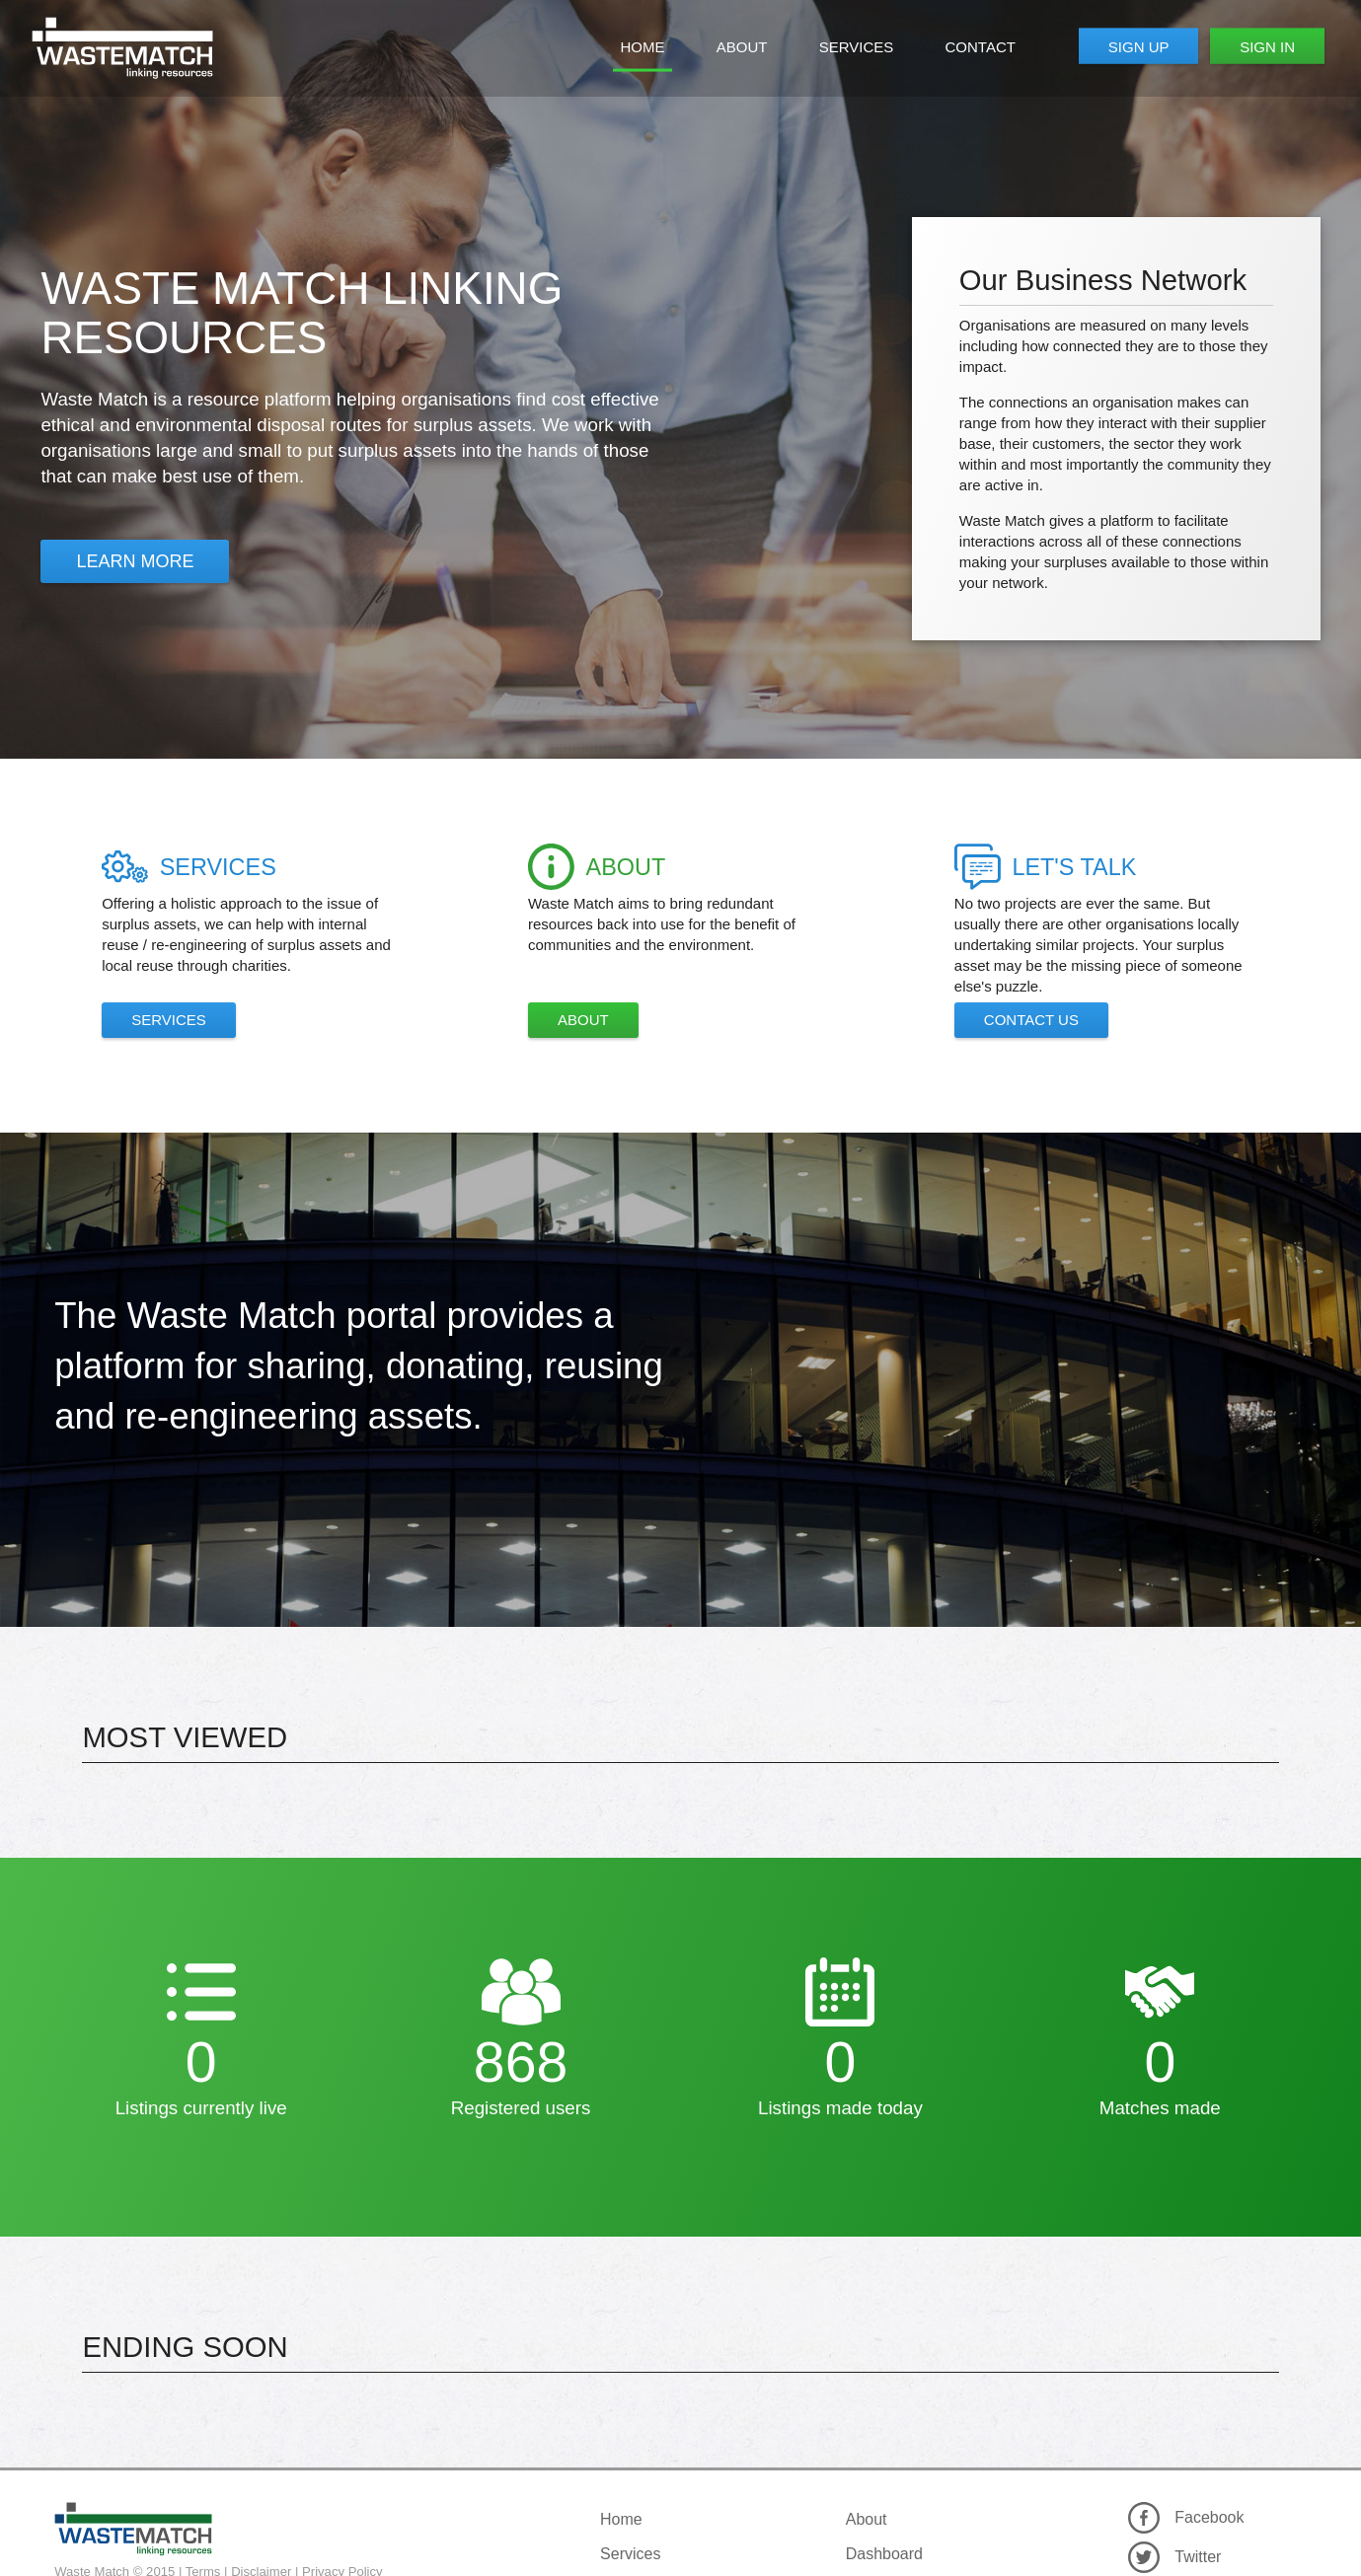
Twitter (1197, 2556)
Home (643, 46)
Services (856, 46)
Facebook (1209, 2517)
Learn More (134, 561)
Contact (980, 46)
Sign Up (1139, 45)
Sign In (1267, 45)
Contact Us (1031, 1019)
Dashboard (884, 2553)
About (742, 46)
